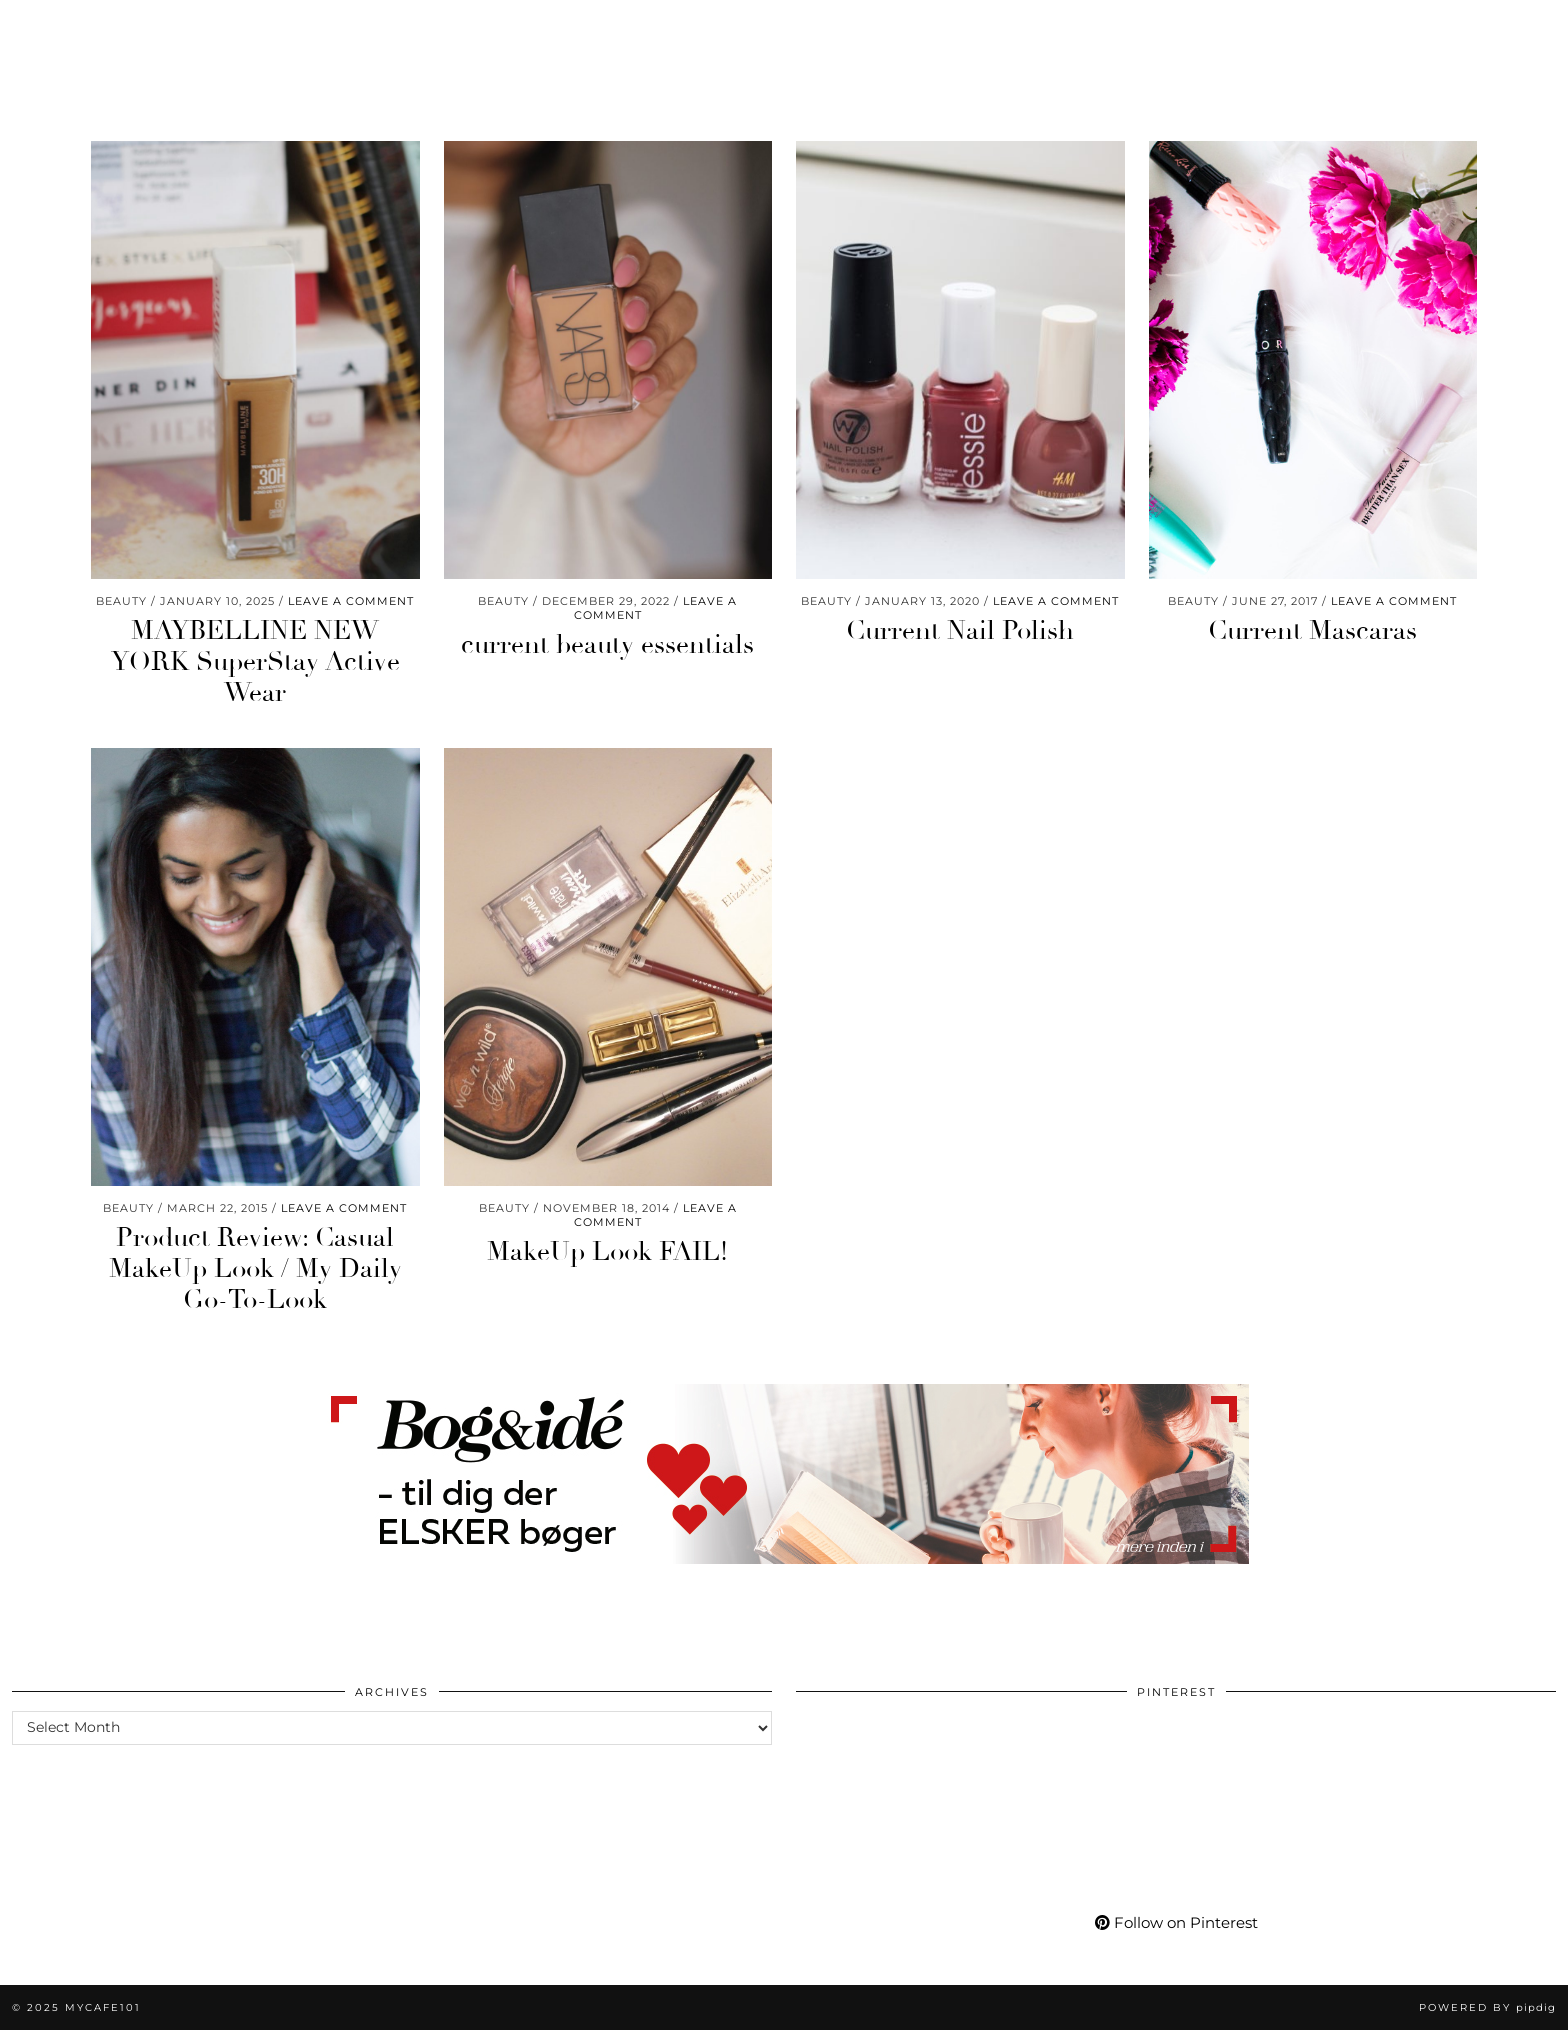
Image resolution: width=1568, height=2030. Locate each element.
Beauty (56, 28)
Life (230, 28)
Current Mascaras (1312, 631)
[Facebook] (1394, 28)
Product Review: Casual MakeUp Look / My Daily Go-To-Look (255, 1269)
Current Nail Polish (960, 631)
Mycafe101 (784, 28)
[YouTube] (1369, 28)
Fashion (150, 28)
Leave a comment (351, 601)
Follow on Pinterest (1176, 1922)
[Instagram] (1319, 28)
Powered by (1487, 2007)
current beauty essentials (607, 645)
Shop (1090, 28)
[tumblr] (1440, 28)
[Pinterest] (1343, 28)
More (1254, 28)
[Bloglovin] (1418, 28)
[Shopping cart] (1496, 28)
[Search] (1528, 28)
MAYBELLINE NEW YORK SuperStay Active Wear (255, 662)
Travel (414, 28)
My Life (1172, 28)
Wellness (316, 28)
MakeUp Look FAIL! (607, 1252)
